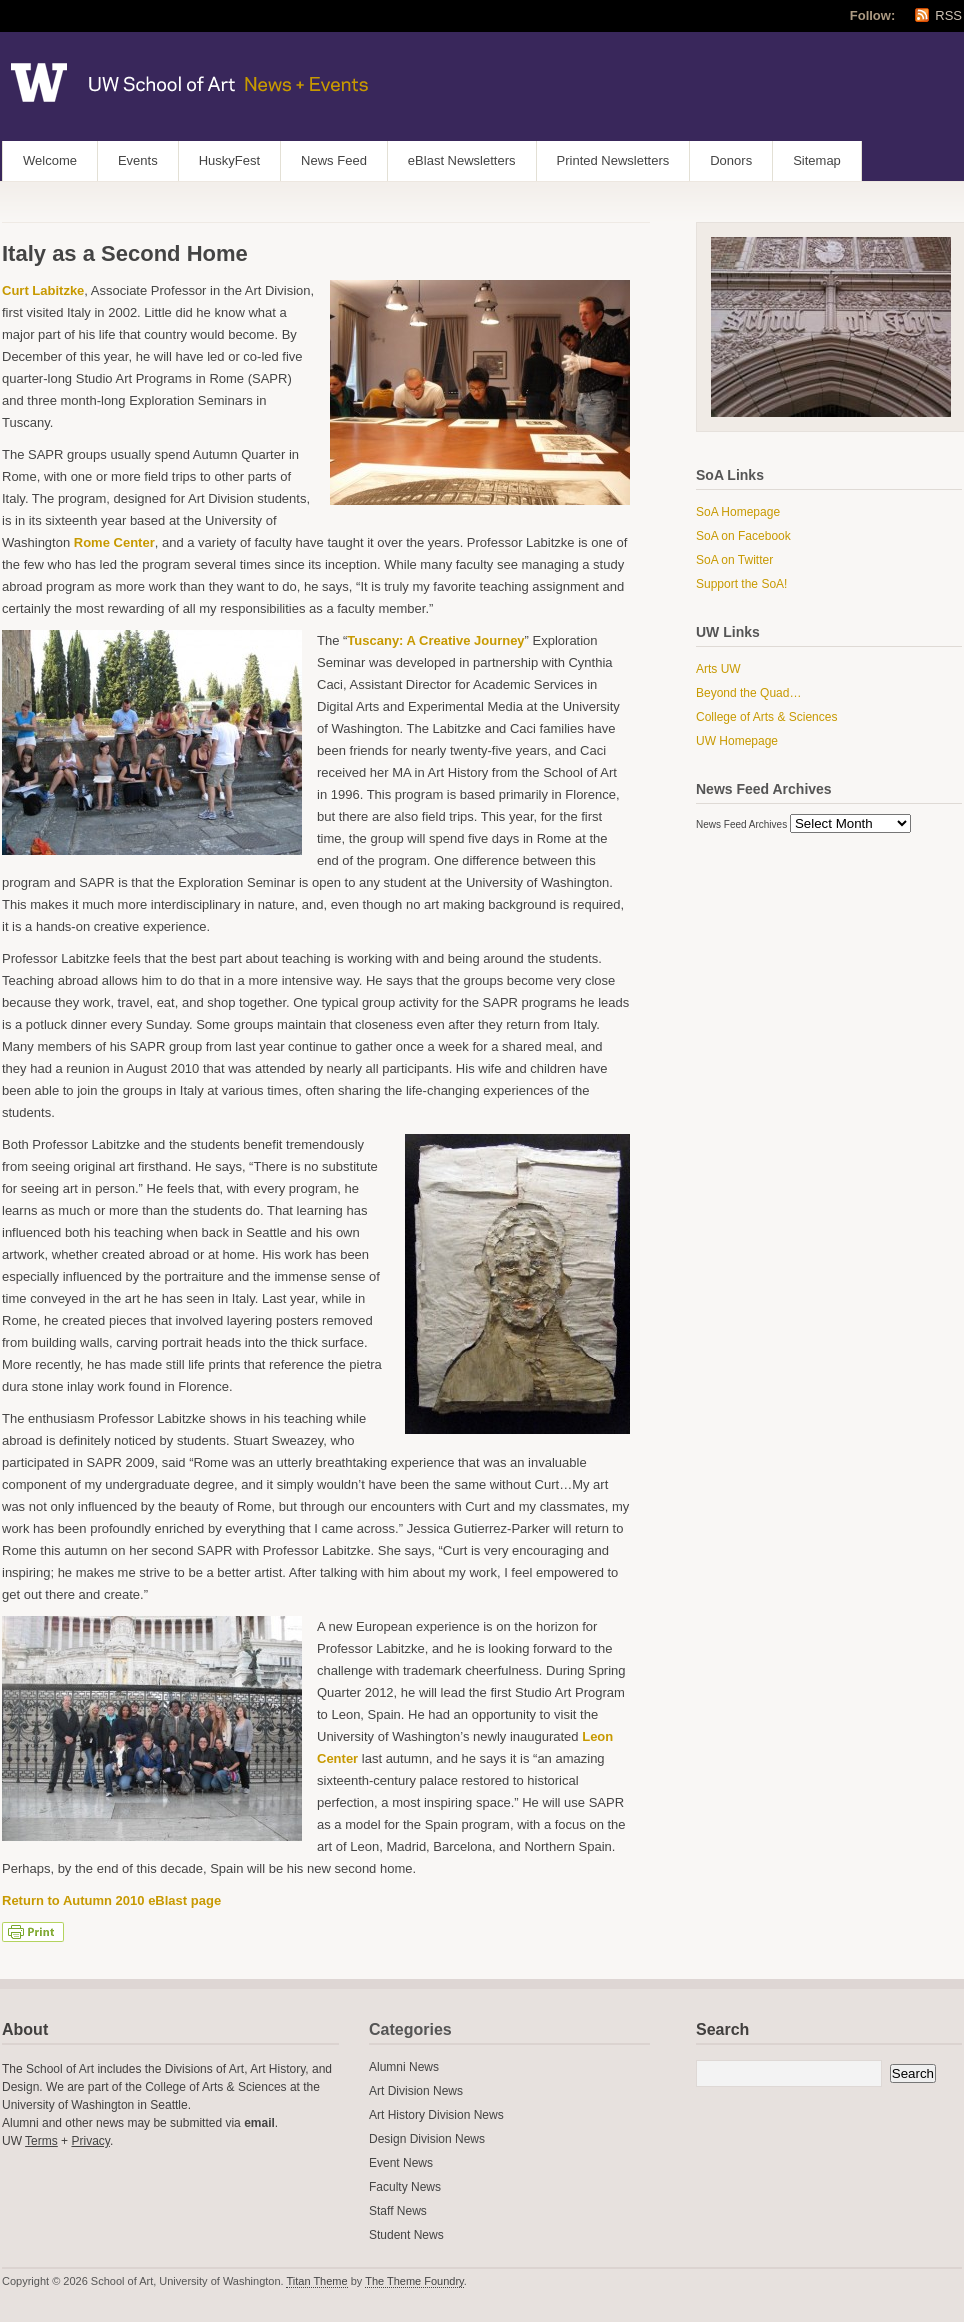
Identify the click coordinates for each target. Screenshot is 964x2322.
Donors (731, 160)
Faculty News (405, 2187)
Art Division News (416, 2091)
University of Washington (68, 2105)
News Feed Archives (741, 824)
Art (236, 2069)
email (259, 2123)
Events (138, 160)
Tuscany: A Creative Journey (435, 640)
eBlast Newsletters (462, 160)
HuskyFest (229, 160)
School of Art (60, 2069)
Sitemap (817, 160)
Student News (406, 2235)
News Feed (334, 160)
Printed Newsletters (613, 160)
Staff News (398, 2211)
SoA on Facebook (743, 536)
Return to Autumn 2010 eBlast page (111, 1900)
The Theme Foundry (414, 2281)
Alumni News (404, 2067)
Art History (277, 2069)
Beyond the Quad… (748, 693)
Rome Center (114, 542)
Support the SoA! (741, 584)
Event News (401, 2163)
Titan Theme (316, 2281)
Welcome (50, 160)
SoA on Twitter (734, 560)
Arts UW (718, 669)
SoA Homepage (738, 512)
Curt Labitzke (43, 290)
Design (20, 2087)
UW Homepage (737, 741)
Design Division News (427, 2139)
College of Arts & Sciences (766, 717)
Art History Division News (436, 2115)
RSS (948, 15)
